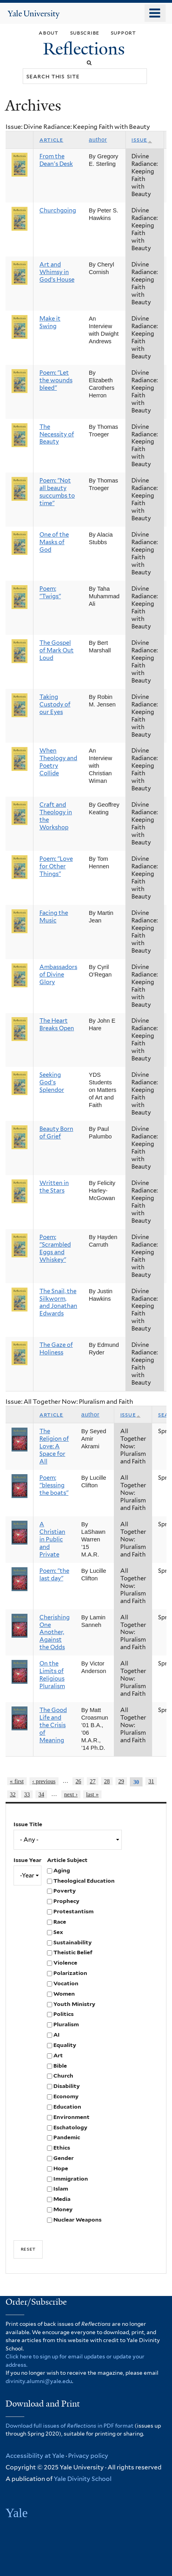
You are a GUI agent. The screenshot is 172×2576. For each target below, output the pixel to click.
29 (121, 1781)
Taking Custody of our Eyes (54, 704)
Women (64, 1993)
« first (17, 1781)
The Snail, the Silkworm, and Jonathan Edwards (58, 1302)
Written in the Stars (54, 1186)
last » (92, 1794)
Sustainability (72, 1942)
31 (151, 1781)
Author (98, 139)
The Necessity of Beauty (56, 434)
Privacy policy (88, 2455)
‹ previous (44, 1781)
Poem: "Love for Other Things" (56, 866)
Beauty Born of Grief (56, 1132)
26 (78, 1781)
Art (58, 2055)
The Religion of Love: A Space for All (54, 1446)
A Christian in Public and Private (52, 1539)
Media (61, 2199)
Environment (71, 2117)
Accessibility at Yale (35, 2455)
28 (106, 1781)
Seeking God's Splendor (51, 1082)
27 (92, 1781)
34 (41, 1794)
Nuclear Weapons (77, 2219)
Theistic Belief (72, 1952)
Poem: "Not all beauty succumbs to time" (57, 492)
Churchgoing (57, 210)
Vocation (65, 1983)
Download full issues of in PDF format (69, 2425)
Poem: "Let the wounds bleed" (55, 380)
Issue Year (27, 1860)
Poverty (64, 1890)
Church (63, 2075)
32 (13, 1794)
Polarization (70, 1973)
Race (59, 1921)
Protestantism (73, 1911)
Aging (61, 1870)
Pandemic (66, 2137)
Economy (65, 2096)
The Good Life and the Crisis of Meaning (53, 1725)
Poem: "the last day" (54, 1574)
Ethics (61, 2147)
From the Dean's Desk (56, 160)
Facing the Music (53, 916)
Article (51, 139)
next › (71, 1794)
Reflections (86, 49)
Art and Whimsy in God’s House (56, 272)
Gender (63, 2158)
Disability (66, 2086)
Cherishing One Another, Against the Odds (54, 1632)
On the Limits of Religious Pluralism (52, 1675)
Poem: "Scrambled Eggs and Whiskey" (55, 1248)
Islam (60, 2188)
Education (67, 2106)
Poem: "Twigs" (50, 592)
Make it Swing (50, 322)
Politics (63, 2014)
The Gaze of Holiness (56, 1348)
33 (27, 1794)
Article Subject (67, 1860)
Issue (141, 139)
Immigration (70, 2178)
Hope (60, 2168)
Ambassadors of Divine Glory (58, 974)
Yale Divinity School (82, 2479)
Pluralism (66, 2024)
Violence (65, 1962)
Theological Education (84, 1881)
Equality (64, 2045)
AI (56, 2034)
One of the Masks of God (54, 542)
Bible (60, 2065)
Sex (58, 1932)
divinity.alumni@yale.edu (39, 2381)
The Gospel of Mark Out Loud (56, 650)
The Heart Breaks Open (56, 1024)
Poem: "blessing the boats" (53, 1485)
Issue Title (28, 1824)
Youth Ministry (74, 2004)
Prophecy (66, 1901)
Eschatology (70, 2127)
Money (62, 2209)
